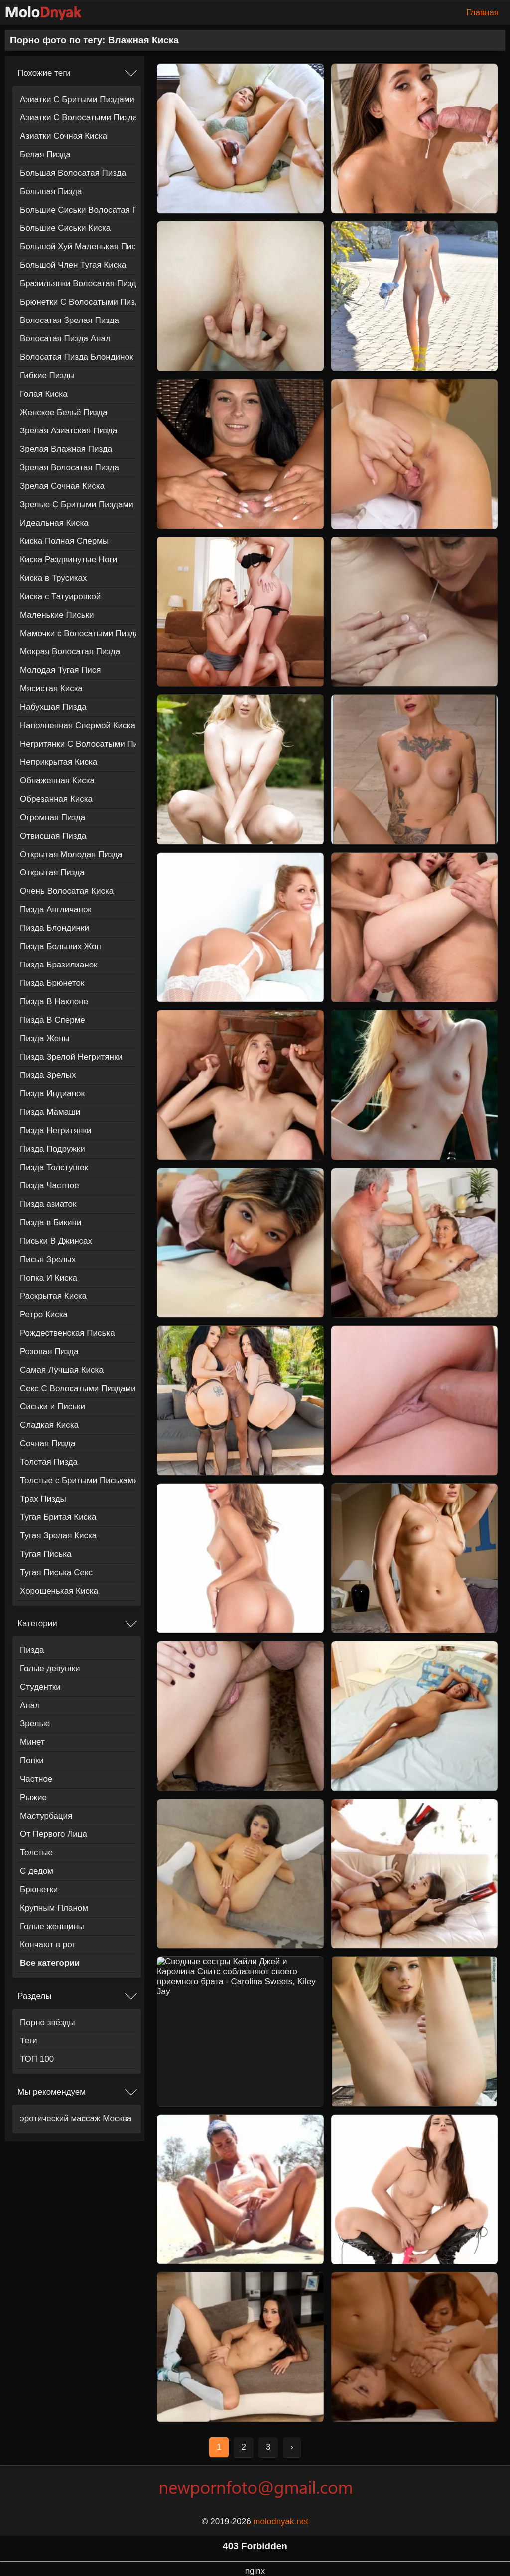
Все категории (50, 1963)
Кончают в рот (48, 1944)
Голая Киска (44, 394)
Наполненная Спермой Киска (77, 725)
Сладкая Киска (49, 1425)
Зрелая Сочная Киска (62, 486)
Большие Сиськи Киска (65, 228)
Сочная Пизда (48, 1443)
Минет (32, 1742)
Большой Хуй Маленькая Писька (78, 246)
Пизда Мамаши (50, 1112)
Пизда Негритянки (55, 1130)
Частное (36, 1779)
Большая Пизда (51, 191)
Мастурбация (46, 1816)
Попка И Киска (48, 1278)
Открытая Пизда (52, 872)
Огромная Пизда (52, 817)
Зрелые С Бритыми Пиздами (76, 504)
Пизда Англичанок (56, 909)
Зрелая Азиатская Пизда (68, 430)
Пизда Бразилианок (59, 964)
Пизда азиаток (48, 1204)
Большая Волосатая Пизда (73, 173)
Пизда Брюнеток (52, 983)
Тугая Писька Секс (56, 1572)
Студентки (40, 1687)
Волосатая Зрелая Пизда (69, 320)
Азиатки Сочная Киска (63, 136)
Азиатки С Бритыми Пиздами (77, 99)
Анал (30, 1705)
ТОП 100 (37, 2059)
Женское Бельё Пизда (64, 412)
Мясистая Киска (51, 688)
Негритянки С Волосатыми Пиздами (78, 744)
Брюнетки (39, 1889)
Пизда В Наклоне (54, 1001)
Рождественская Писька (67, 1333)
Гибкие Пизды (47, 375)
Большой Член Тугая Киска (73, 265)
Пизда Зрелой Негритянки (71, 1057)
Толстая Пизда (49, 1462)
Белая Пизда (45, 154)
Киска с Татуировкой (60, 596)
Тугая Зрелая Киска (58, 1535)
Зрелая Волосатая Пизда (69, 467)
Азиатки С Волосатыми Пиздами (78, 117)
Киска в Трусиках (53, 578)
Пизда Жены (45, 1038)
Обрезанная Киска (56, 799)
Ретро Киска (44, 1314)
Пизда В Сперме (52, 1020)
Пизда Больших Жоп (60, 946)
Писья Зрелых (48, 1259)
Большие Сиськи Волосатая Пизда (78, 210)
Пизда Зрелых (48, 1075)
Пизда (32, 1650)
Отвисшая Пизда (53, 836)
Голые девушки (50, 1668)
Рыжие (33, 1797)
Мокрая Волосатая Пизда (70, 651)
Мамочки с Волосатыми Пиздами (78, 633)
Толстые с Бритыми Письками (78, 1480)
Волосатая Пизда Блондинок (76, 357)
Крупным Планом (54, 1908)
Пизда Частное (49, 1185)
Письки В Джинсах (56, 1241)
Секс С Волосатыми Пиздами (78, 1388)
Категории (37, 1623)
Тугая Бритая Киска (58, 1517)
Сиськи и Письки (52, 1406)
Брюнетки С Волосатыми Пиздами (78, 302)
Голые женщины (52, 1926)
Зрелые (35, 1723)
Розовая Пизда (49, 1351)
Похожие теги (44, 73)
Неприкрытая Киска (58, 762)
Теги (28, 2040)
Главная (482, 12)
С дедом (36, 1871)
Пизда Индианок (52, 1093)
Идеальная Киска (54, 523)
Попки (32, 1760)
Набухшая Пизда (53, 707)
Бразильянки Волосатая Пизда (78, 283)
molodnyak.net (280, 2521)
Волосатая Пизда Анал (65, 338)
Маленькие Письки (57, 615)
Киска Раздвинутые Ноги (68, 559)
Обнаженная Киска (57, 780)
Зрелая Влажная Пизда (66, 449)
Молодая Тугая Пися (60, 670)
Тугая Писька (45, 1554)
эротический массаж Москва (75, 2118)
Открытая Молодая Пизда (71, 854)
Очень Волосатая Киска (67, 891)
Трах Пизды (43, 1498)
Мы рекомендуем (51, 2092)
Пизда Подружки (52, 1149)
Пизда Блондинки (54, 928)
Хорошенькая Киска (59, 1591)
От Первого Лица (53, 1834)
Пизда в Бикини (50, 1222)
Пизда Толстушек (54, 1167)
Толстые (36, 1852)
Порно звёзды (47, 2022)
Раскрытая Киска (53, 1296)
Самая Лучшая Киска (62, 1370)
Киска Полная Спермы (64, 541)
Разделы (34, 1996)
